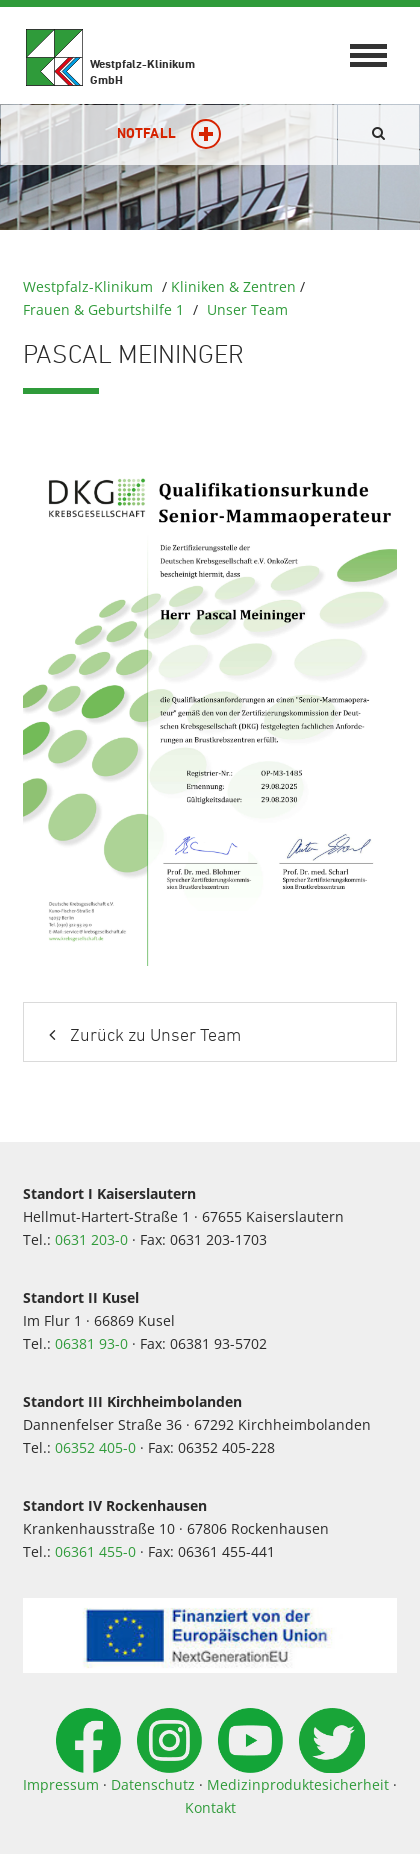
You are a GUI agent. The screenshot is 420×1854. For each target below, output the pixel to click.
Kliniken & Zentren (233, 286)
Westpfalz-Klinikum (88, 286)
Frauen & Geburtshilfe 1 (103, 309)
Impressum (61, 1784)
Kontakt (210, 1807)
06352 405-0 (95, 1447)
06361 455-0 (95, 1551)
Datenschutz (153, 1784)
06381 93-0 (91, 1343)
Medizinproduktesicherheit (298, 1784)
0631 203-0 (91, 1239)
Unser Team (247, 309)
